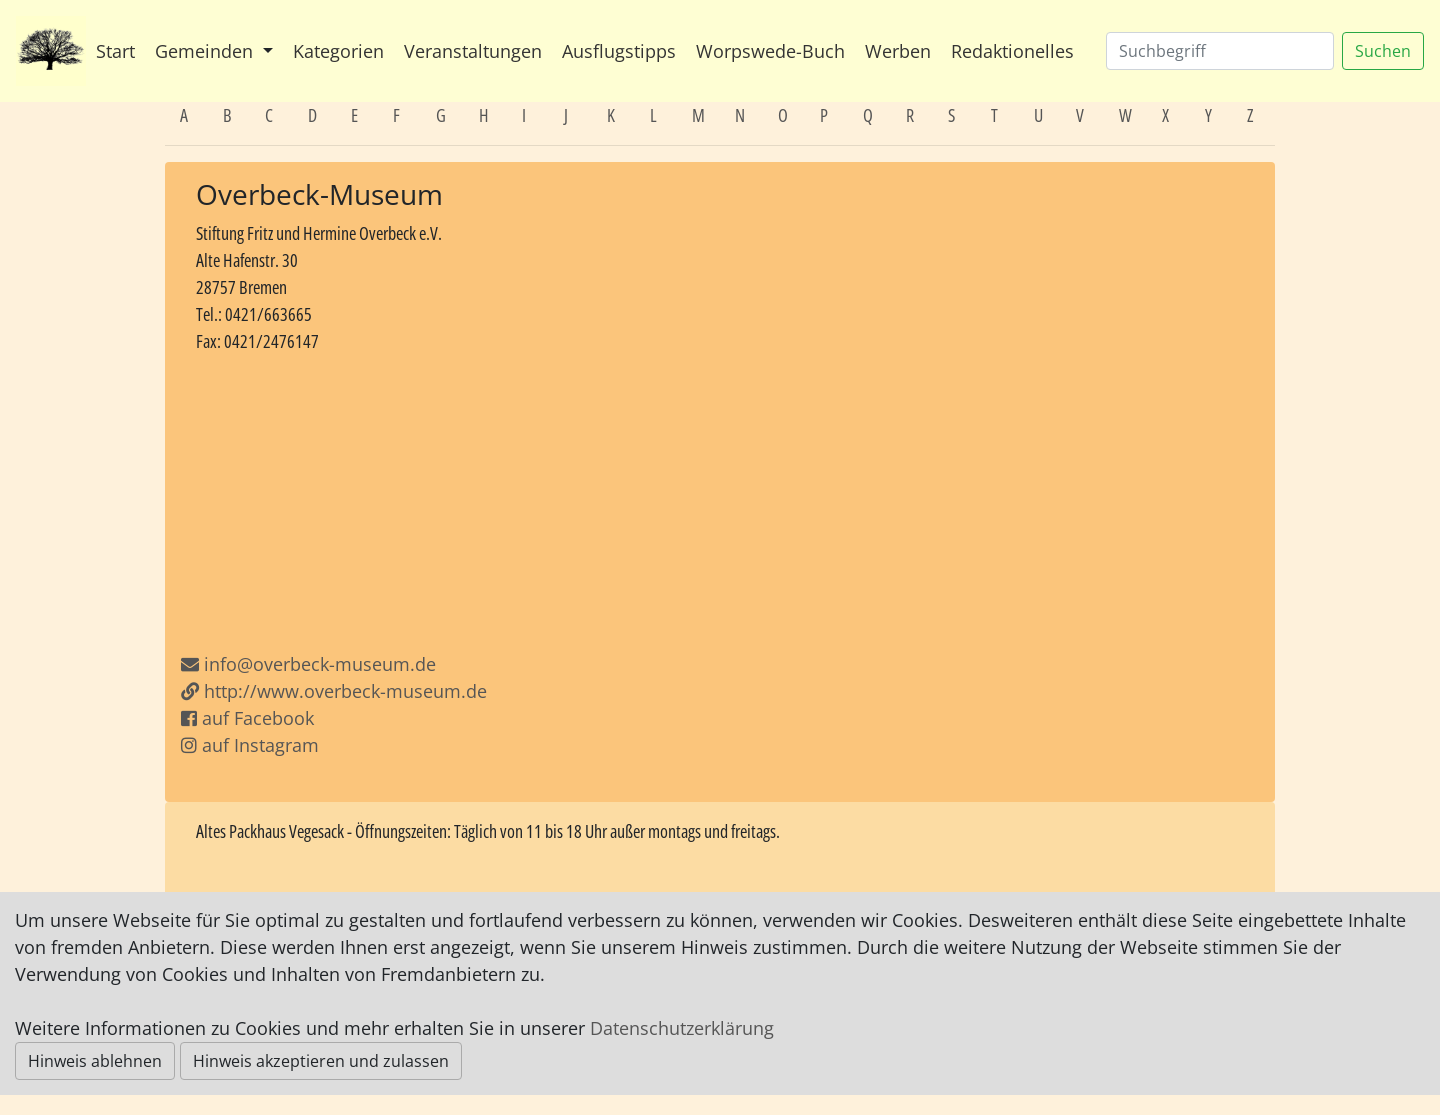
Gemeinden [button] (206, 51)
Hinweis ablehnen (95, 1061)
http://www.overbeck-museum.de (334, 691)
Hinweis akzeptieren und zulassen (321, 1061)
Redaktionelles (1012, 51)
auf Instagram (250, 745)
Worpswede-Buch (770, 51)
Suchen (1383, 51)
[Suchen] (1220, 51)
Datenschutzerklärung (682, 1028)
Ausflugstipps (619, 51)
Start (115, 51)
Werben (898, 51)
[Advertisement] (720, 503)
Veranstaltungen (473, 51)
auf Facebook (247, 718)
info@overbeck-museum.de (320, 664)
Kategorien (338, 51)
